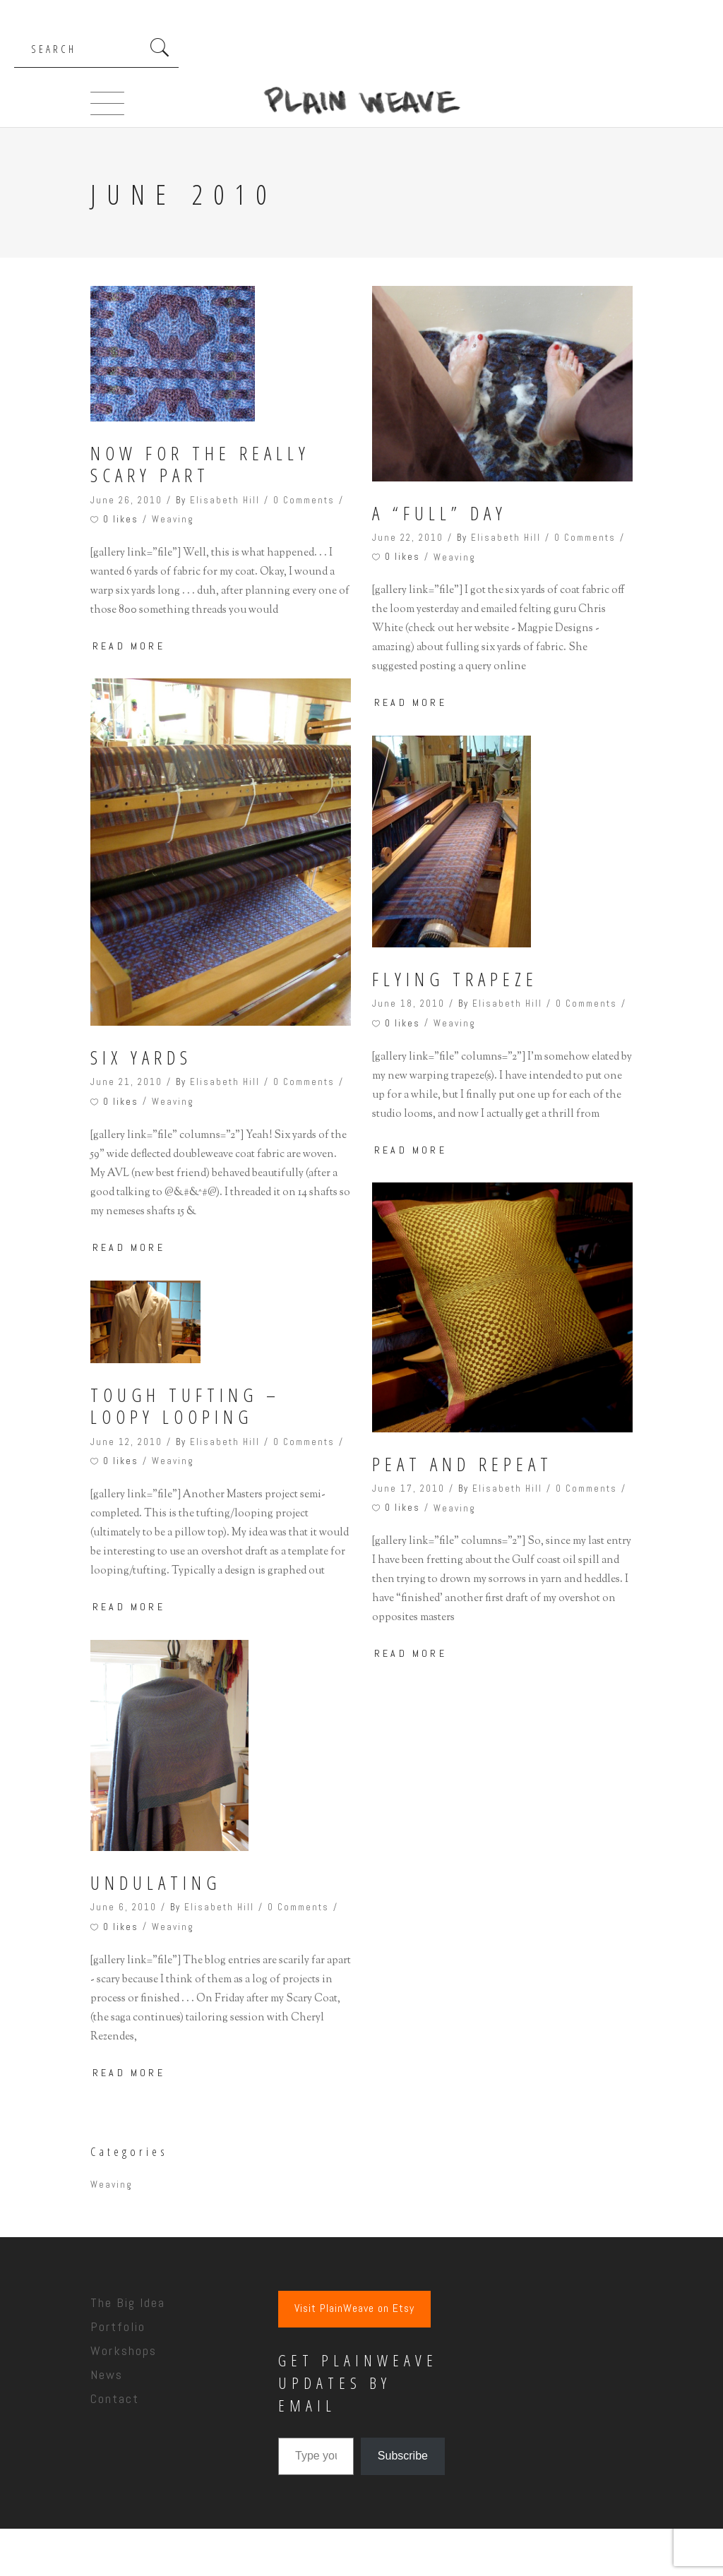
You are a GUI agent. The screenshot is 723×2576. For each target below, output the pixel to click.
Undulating (155, 1883)
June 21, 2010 (126, 1082)
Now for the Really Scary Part (200, 464)
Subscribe (403, 2456)
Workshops (123, 2350)
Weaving (173, 519)
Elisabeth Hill (225, 500)
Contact (114, 2398)
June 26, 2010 (126, 500)
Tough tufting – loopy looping (185, 1406)
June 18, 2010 (408, 1004)
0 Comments (304, 500)
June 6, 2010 (123, 1907)
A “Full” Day (439, 514)
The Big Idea (127, 2302)
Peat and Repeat (462, 1464)
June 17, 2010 (408, 1488)
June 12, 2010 (126, 1442)
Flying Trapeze (455, 979)
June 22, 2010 (407, 538)
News (106, 2374)
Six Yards (141, 1058)
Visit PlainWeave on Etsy (354, 2308)
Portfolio (117, 2326)
